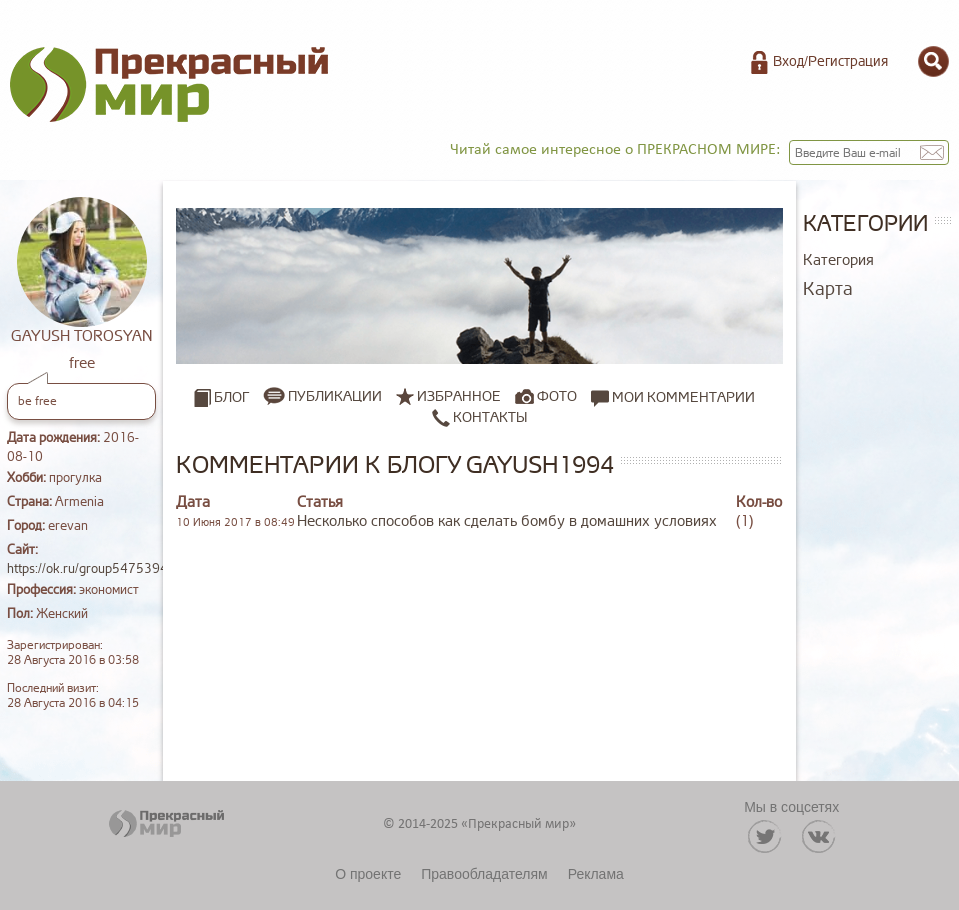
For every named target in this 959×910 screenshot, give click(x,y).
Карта (828, 289)
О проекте (368, 874)
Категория (838, 260)
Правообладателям (484, 874)
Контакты (479, 417)
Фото (557, 396)
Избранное (459, 396)
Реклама (596, 874)
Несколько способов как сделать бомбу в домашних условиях (507, 521)
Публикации (335, 396)
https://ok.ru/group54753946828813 (115, 569)
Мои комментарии (673, 397)
